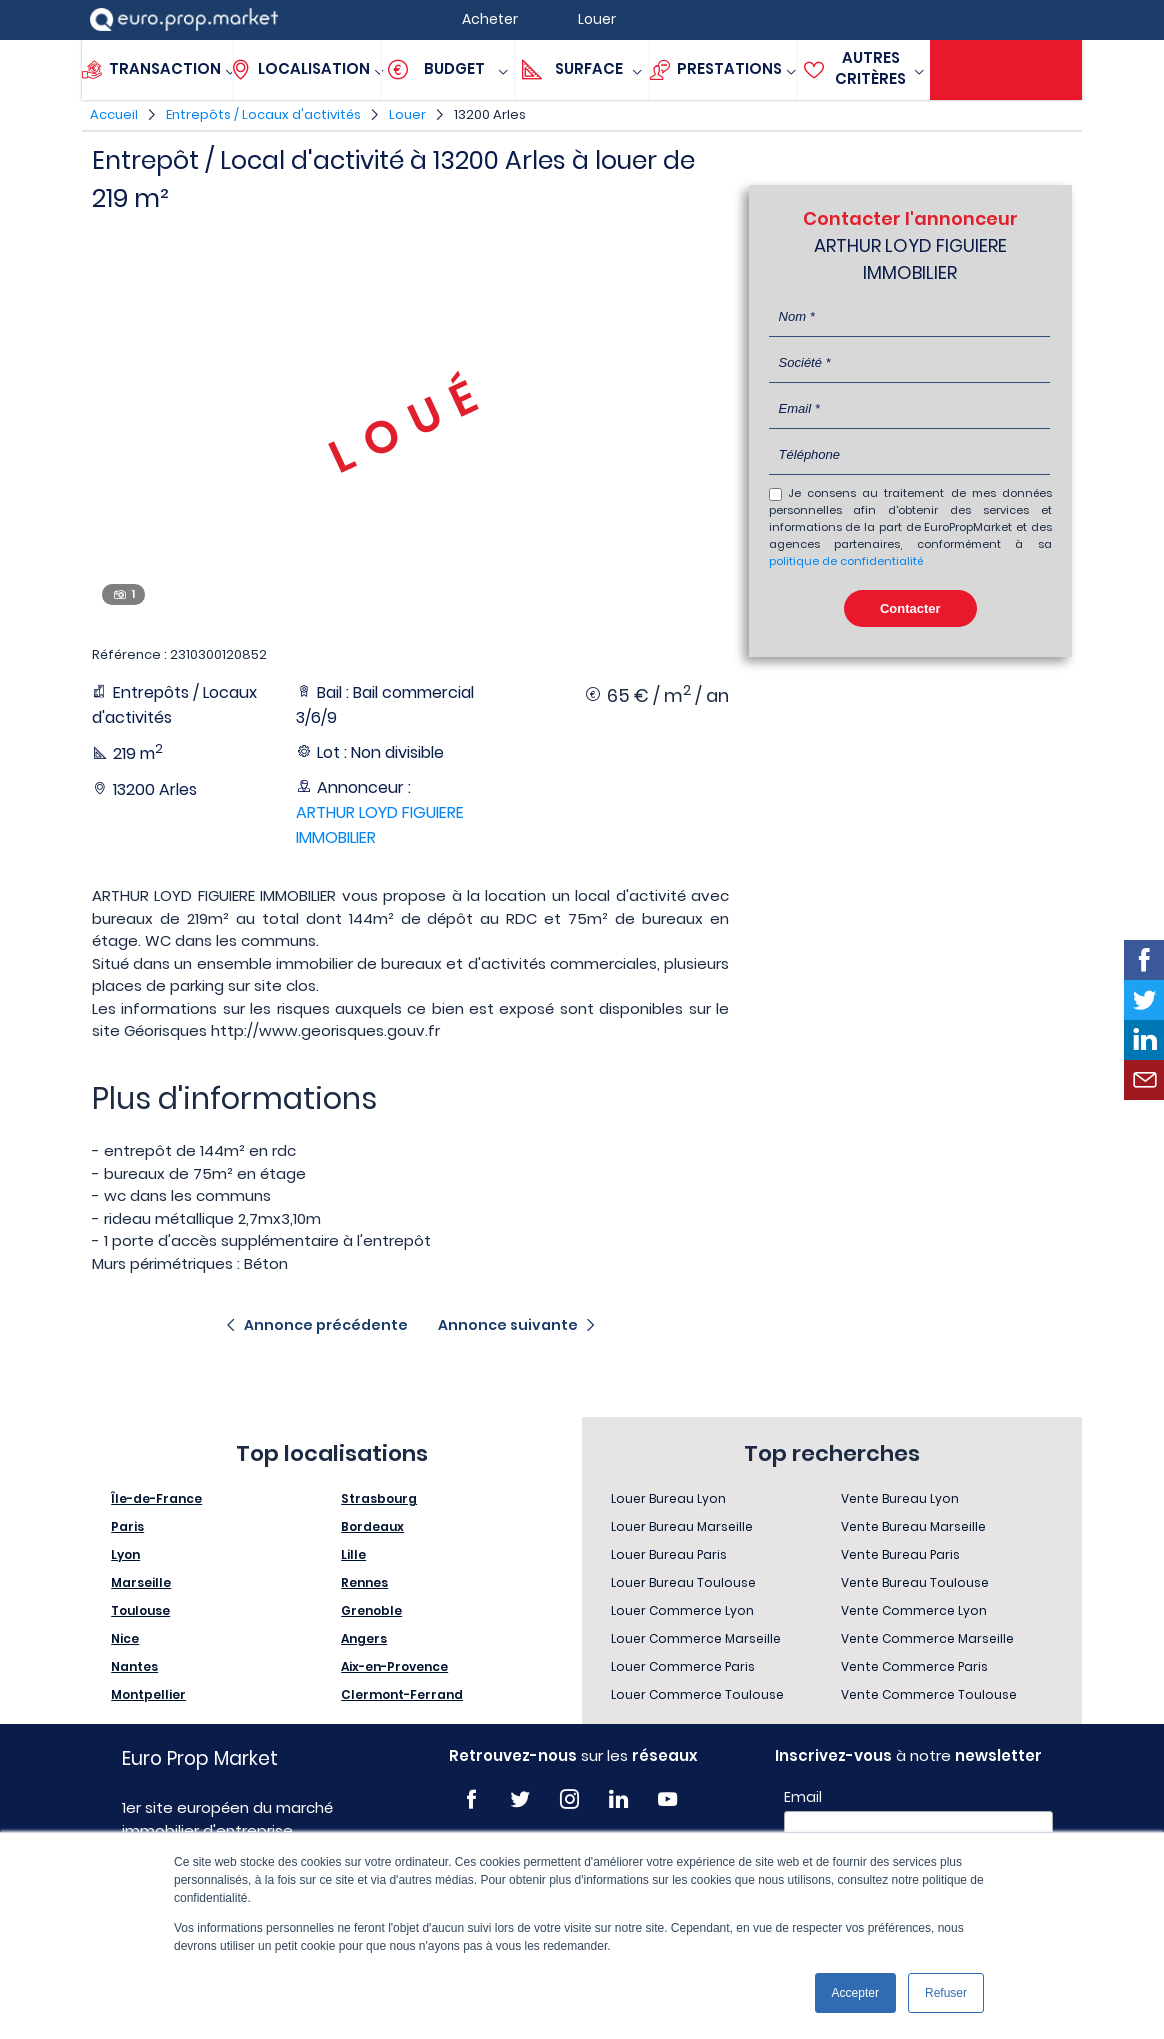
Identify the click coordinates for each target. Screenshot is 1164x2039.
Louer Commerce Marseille (696, 1638)
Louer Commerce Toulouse (697, 1694)
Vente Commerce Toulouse (929, 1694)
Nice (125, 1638)
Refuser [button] (946, 1993)
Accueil (114, 114)
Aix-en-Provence (394, 1666)
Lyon (125, 1554)
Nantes (134, 1666)
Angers (364, 1638)
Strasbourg (379, 1498)
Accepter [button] (855, 1993)
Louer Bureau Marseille (682, 1526)
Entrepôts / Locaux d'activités (263, 114)
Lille (353, 1554)
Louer (407, 114)
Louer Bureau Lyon (668, 1498)
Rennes (364, 1582)
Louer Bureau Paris (669, 1554)
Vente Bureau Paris (900, 1554)
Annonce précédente (326, 1325)
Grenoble (371, 1610)
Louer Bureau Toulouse (683, 1582)
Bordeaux (372, 1526)
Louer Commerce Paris (683, 1666)
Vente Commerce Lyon (914, 1610)
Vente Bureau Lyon (900, 1498)
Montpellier (148, 1694)
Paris (127, 1526)
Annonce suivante (508, 1325)
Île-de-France (156, 1498)
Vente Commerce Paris (914, 1666)
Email (803, 1797)
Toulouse (140, 1610)
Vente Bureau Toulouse (915, 1582)
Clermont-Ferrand (402, 1694)
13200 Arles (490, 114)
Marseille (141, 1582)
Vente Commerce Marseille (927, 1638)
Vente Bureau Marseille (913, 1526)
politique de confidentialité (846, 561)
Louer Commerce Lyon (682, 1610)
